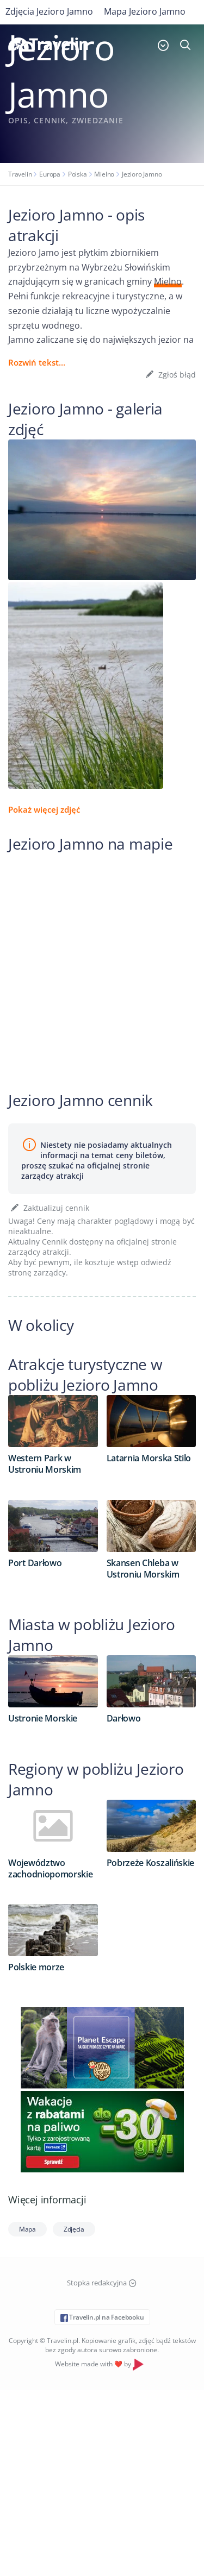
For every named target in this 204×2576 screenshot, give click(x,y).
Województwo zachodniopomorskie (50, 1868)
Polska (77, 174)
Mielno (104, 174)
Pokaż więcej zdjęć (44, 809)
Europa (49, 174)
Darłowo (124, 1718)
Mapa (27, 2229)
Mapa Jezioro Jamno (145, 11)
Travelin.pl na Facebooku (102, 2317)
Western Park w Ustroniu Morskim (44, 1463)
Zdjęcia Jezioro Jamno (49, 11)
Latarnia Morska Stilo (149, 1458)
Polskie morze (36, 1967)
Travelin (20, 174)
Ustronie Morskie (42, 1718)
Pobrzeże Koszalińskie (151, 1863)
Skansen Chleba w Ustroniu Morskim (143, 1568)
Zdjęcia (74, 2229)
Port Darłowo (34, 1563)
